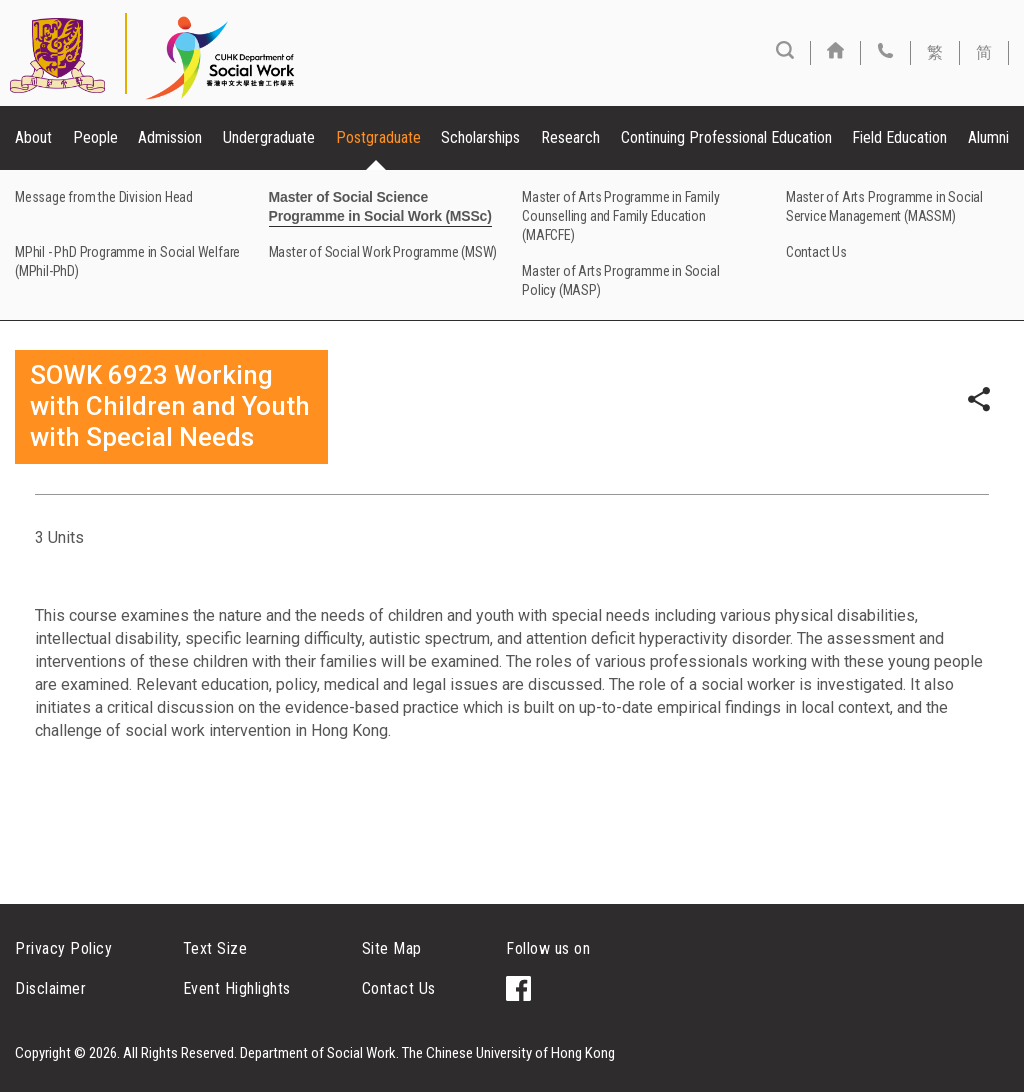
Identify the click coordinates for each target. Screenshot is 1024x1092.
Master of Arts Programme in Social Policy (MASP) (620, 280)
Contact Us (816, 252)
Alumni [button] (988, 137)
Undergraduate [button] (269, 137)
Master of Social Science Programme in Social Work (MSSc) (380, 206)
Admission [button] (170, 137)
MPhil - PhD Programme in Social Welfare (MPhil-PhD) (127, 261)
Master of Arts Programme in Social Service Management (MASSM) (884, 206)
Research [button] (570, 137)
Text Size (215, 948)
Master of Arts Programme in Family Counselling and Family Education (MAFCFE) (620, 216)
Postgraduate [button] (378, 137)
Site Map (392, 948)
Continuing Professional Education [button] (726, 137)
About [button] (33, 137)
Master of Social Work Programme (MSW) (383, 252)
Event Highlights (237, 988)
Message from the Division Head (104, 197)
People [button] (95, 137)
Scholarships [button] (480, 137)
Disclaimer (50, 988)
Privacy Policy (63, 948)
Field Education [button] (899, 137)
